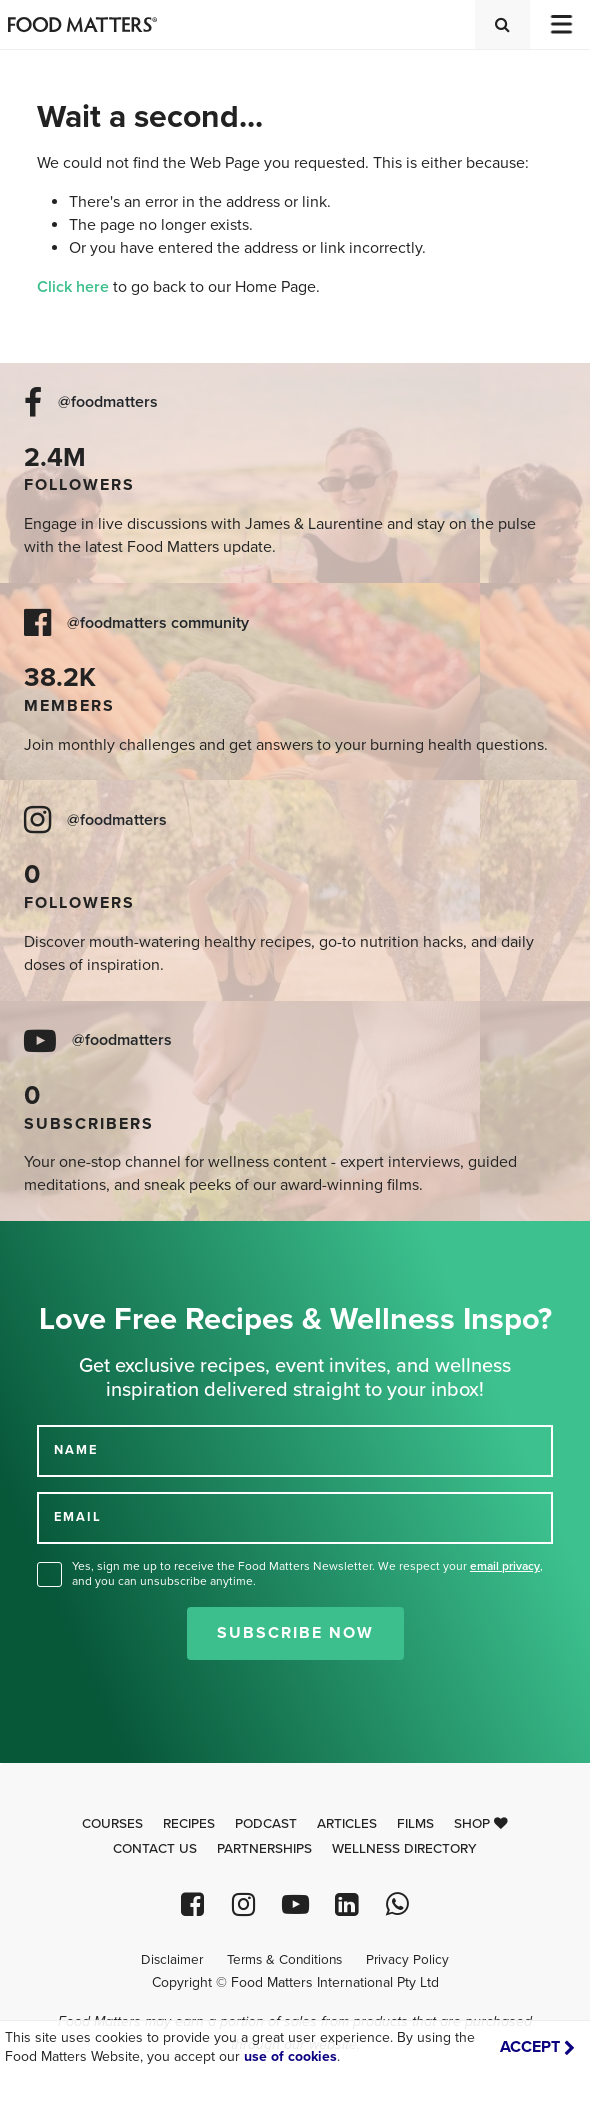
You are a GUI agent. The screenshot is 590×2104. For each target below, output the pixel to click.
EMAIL (78, 1517)
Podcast (266, 1824)
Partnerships (264, 1849)
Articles (347, 1824)
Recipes (189, 1824)
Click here (73, 287)
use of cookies (290, 2056)
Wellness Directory (404, 1849)
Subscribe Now (295, 1633)
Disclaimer (172, 1960)
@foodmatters (108, 402)
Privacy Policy (407, 1960)
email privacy (505, 1566)
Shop (481, 1824)
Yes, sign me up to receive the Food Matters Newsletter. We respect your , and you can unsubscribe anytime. (307, 1573)
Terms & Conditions (284, 1960)
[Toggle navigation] (560, 24)
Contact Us (155, 1849)
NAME (76, 1450)
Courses (112, 1824)
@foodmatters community (158, 623)
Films (415, 1824)
